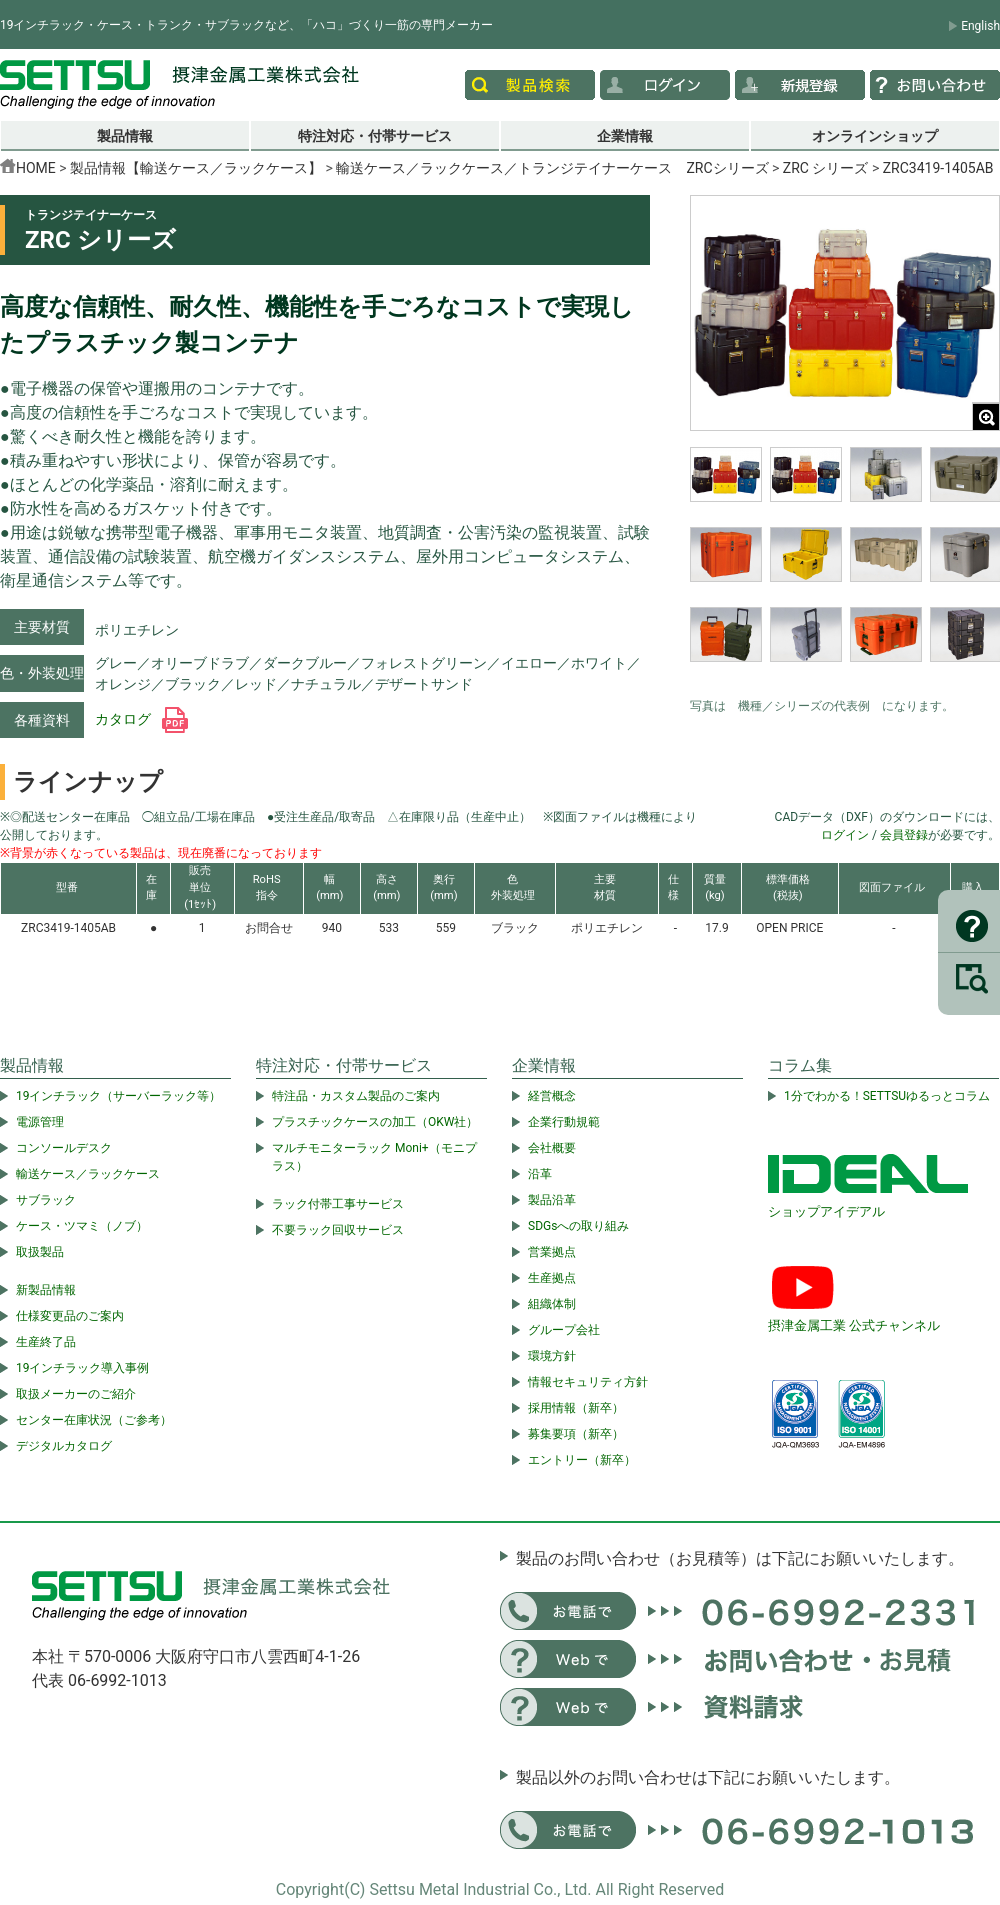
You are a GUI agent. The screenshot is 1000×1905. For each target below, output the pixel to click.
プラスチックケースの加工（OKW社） (375, 1122)
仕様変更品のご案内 (70, 1316)
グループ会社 (564, 1330)
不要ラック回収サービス (338, 1230)
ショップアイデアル (826, 1211)
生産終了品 (46, 1342)
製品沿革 (552, 1200)
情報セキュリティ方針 (588, 1382)
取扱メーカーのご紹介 (76, 1394)
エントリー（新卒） (582, 1460)
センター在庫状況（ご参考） (94, 1420)
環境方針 (552, 1356)
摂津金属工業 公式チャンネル (854, 1325)
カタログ (141, 719)
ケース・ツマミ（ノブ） (82, 1226)
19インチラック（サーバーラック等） (119, 1096)
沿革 (540, 1174)
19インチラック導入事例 (83, 1368)
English (980, 26)
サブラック (46, 1200)
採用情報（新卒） (576, 1408)
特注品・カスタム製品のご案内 (356, 1096)
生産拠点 (552, 1278)
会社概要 (552, 1148)
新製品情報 (46, 1290)
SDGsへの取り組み (578, 1226)
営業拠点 (552, 1252)
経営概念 (552, 1096)
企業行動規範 (564, 1122)
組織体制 (552, 1304)
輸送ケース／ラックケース (88, 1174)
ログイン (845, 835)
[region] (845, 567)
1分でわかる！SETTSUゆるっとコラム (887, 1096)
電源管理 (40, 1122)
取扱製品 (40, 1252)
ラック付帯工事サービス (338, 1204)
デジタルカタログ (64, 1446)
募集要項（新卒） (576, 1434)
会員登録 (904, 835)
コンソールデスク (64, 1148)
